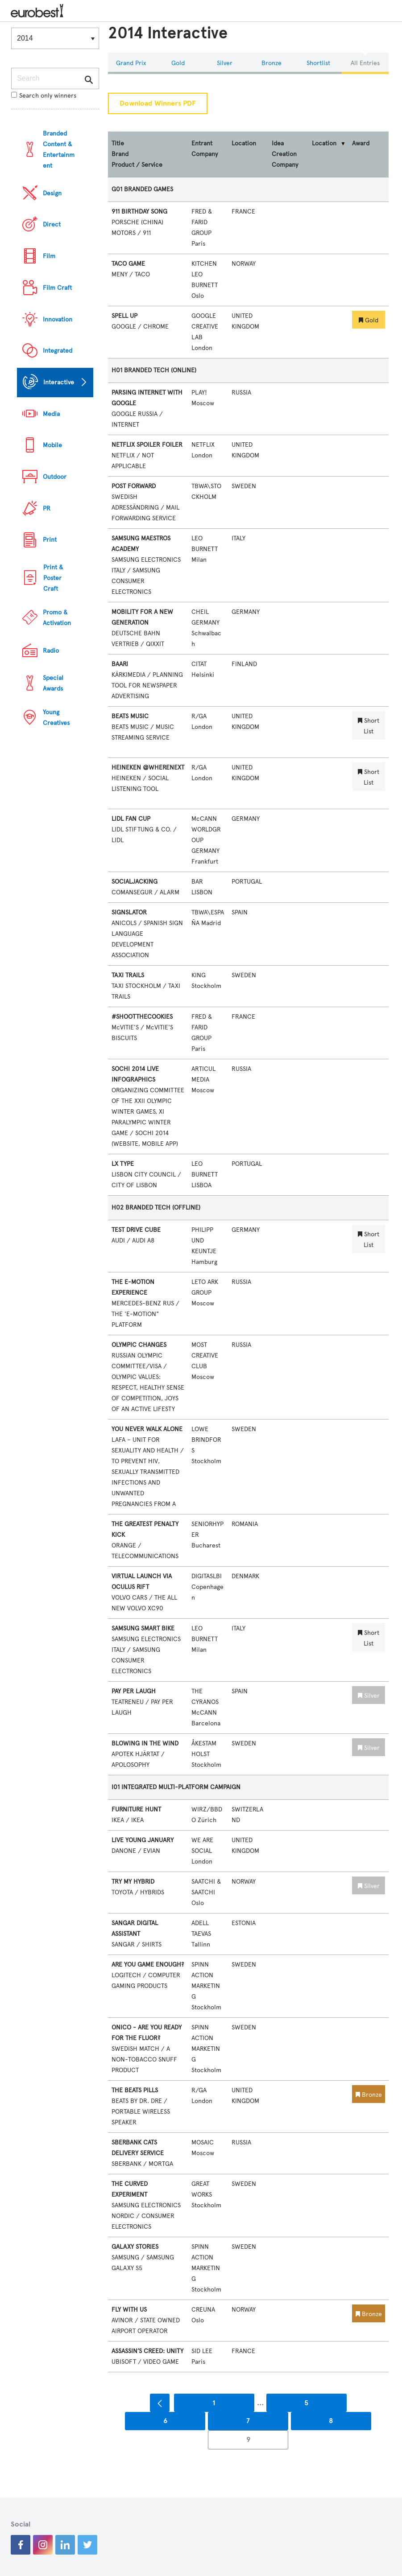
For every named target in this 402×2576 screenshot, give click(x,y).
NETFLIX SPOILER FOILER (147, 445)
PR (46, 508)
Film (49, 256)
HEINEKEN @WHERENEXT (148, 767)
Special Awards (53, 683)
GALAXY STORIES (135, 2247)
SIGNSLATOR (129, 912)
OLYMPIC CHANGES (139, 1345)
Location (244, 143)
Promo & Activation (57, 618)
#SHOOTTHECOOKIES (142, 1017)
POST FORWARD (134, 486)
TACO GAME (128, 263)
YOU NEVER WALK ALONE (147, 1429)
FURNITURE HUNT (136, 1809)
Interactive (58, 382)
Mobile (52, 445)
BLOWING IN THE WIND (145, 1743)
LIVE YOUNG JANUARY (143, 1840)
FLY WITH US (129, 2309)
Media (51, 414)
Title (118, 143)
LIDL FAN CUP (131, 819)
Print (50, 539)
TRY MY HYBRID (133, 1881)
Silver (224, 63)
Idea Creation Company (285, 154)
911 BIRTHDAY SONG (139, 211)
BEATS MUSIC (130, 716)
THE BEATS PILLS (135, 2090)
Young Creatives (56, 717)
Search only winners (43, 95)
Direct (52, 224)
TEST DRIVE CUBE (136, 1230)
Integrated (57, 350)
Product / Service (137, 165)
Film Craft (57, 288)
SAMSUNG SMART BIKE (143, 1628)
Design (52, 193)
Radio (51, 650)
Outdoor (54, 477)
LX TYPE (123, 1164)
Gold (178, 63)
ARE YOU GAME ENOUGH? (148, 1964)
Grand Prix (131, 63)
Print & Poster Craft (53, 578)
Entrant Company (204, 149)
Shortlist (318, 63)
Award (360, 143)
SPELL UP (124, 316)
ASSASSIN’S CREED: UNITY (147, 2351)
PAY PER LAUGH (134, 1691)
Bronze (271, 63)
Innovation (57, 319)
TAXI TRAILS (128, 975)
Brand (120, 154)
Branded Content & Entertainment (59, 149)
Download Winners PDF (158, 103)
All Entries (365, 63)
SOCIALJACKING (134, 881)
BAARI (120, 664)
